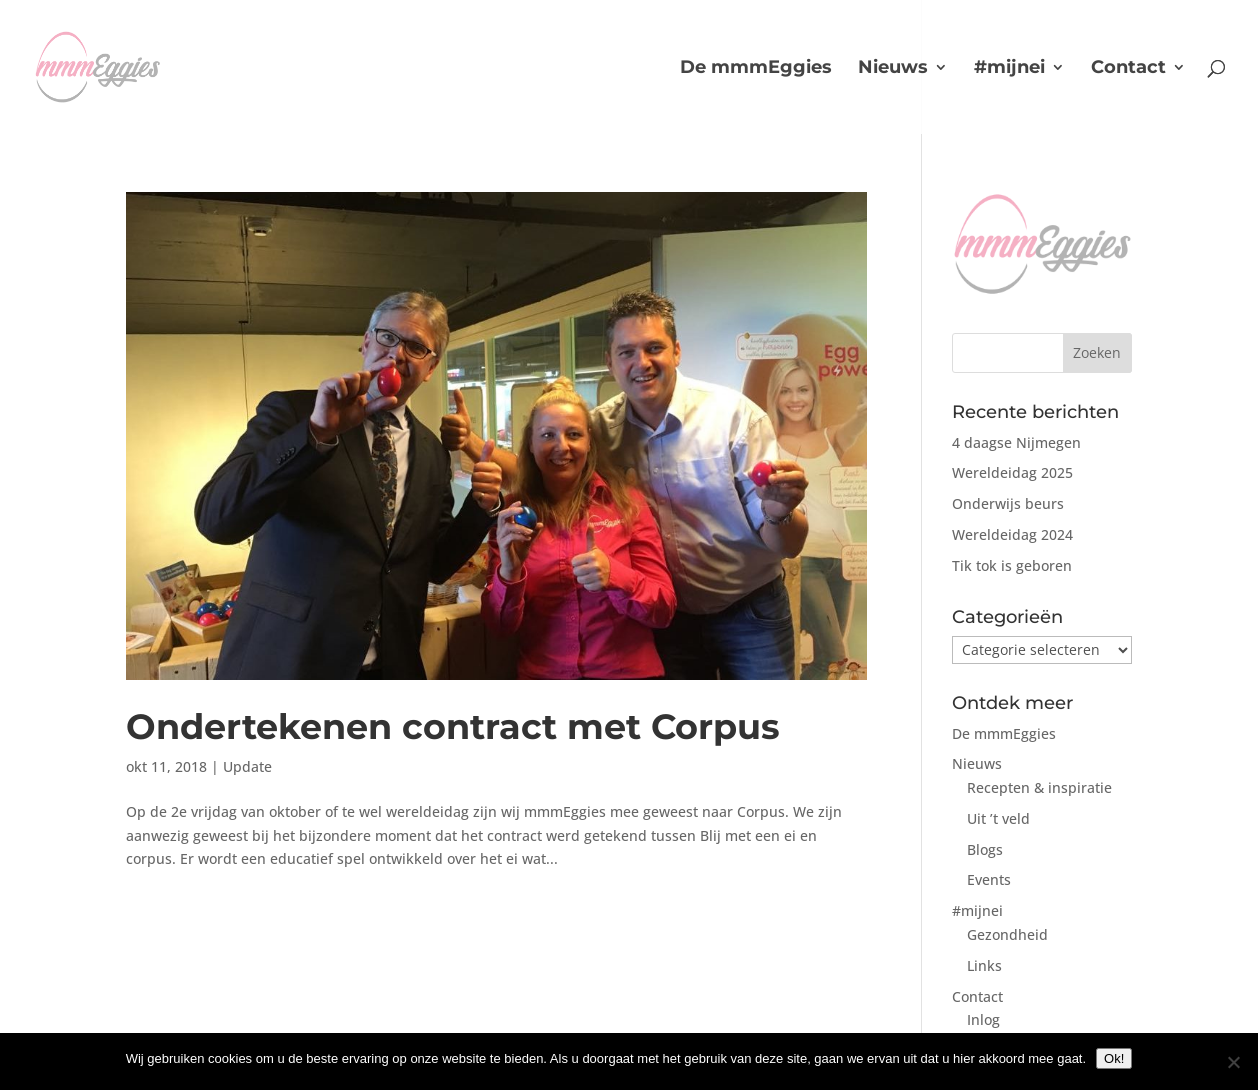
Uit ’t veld (998, 818)
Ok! (1114, 1058)
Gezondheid (1007, 934)
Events (989, 879)
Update (247, 766)
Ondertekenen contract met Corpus (453, 726)
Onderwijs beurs (1008, 503)
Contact (1128, 69)
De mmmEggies (756, 69)
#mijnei (1009, 69)
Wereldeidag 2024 (1012, 534)
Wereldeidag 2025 (1012, 472)
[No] (1233, 1062)
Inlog (983, 1019)
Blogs (985, 849)
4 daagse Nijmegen (1016, 442)
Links (984, 965)
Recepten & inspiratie (1039, 787)
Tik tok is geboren (1012, 565)
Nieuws (893, 69)
